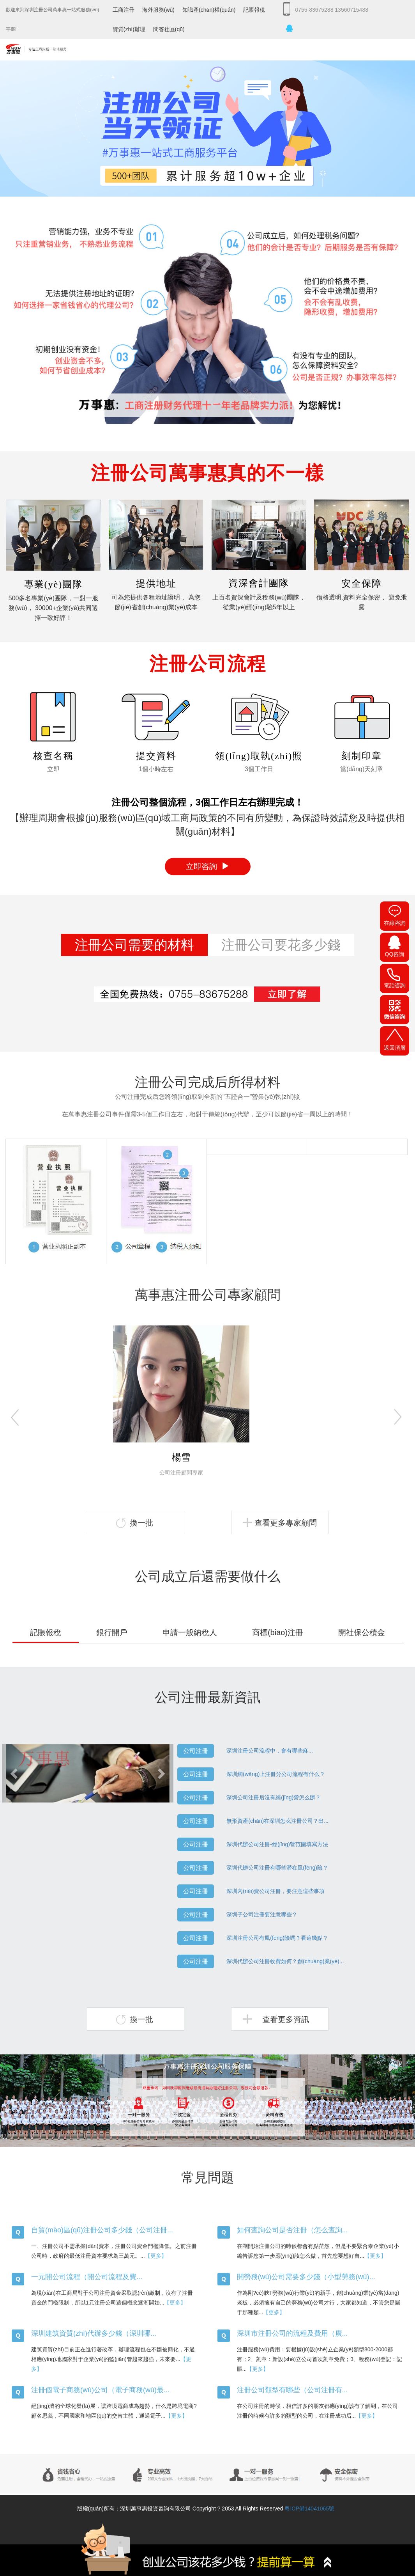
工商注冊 (123, 10)
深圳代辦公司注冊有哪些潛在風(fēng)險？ (277, 1868)
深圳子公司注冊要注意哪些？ (261, 1914)
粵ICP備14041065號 (309, 2508)
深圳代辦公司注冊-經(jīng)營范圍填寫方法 (277, 1844)
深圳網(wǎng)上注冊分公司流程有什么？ (275, 1774)
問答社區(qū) (169, 29)
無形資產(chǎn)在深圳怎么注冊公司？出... (277, 1821)
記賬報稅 (254, 10)
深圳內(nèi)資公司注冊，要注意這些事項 (275, 1891)
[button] (15, 1773)
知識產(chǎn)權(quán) (208, 10)
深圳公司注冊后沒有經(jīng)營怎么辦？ (273, 1797)
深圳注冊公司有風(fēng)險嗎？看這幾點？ (277, 1938)
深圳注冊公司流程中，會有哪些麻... (269, 1750)
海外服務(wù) (158, 10)
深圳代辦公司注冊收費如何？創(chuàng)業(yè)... (285, 1961)
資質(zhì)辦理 (129, 29)
